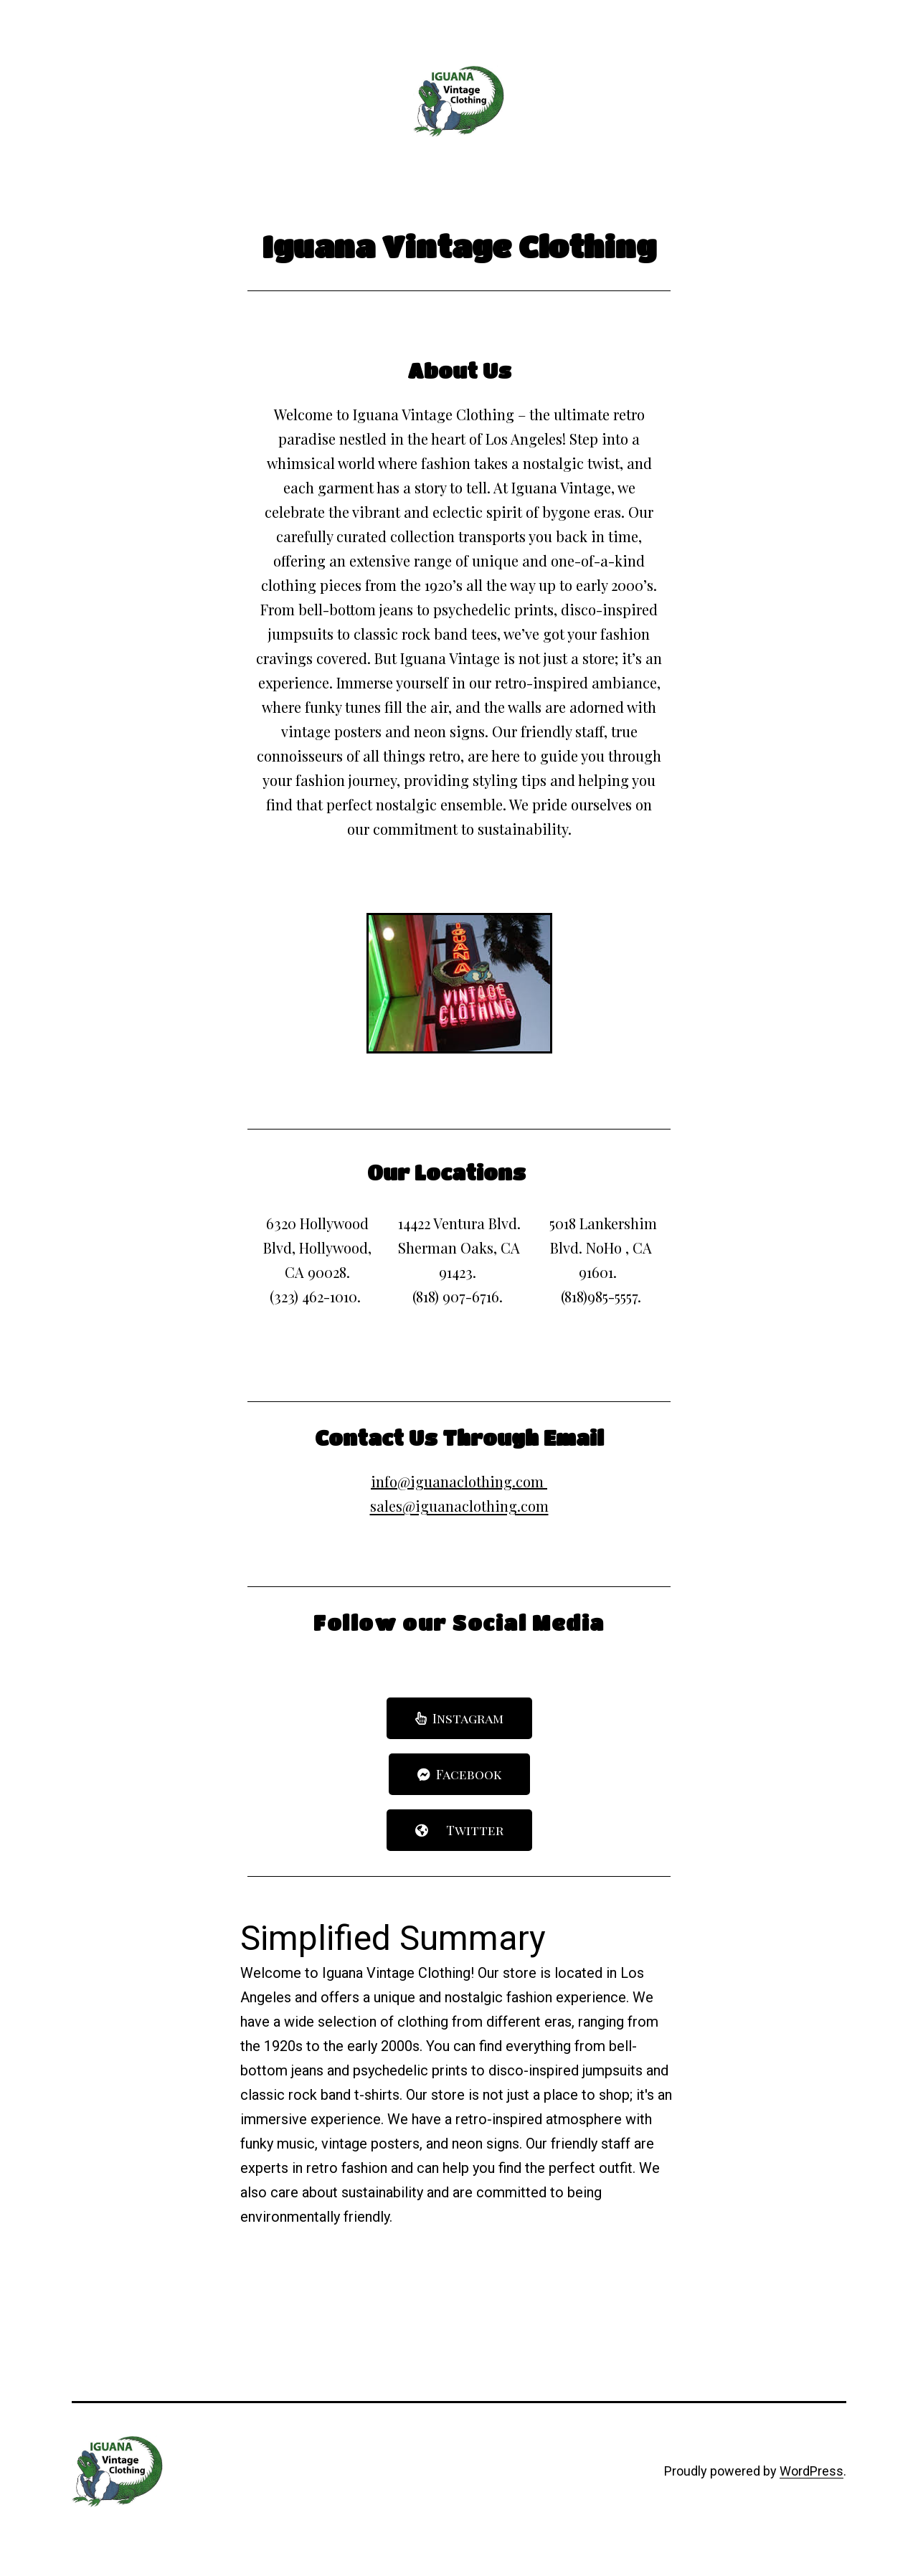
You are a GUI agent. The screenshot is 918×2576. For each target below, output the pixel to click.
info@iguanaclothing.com (457, 1481)
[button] (459, 1718)
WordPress (811, 2470)
